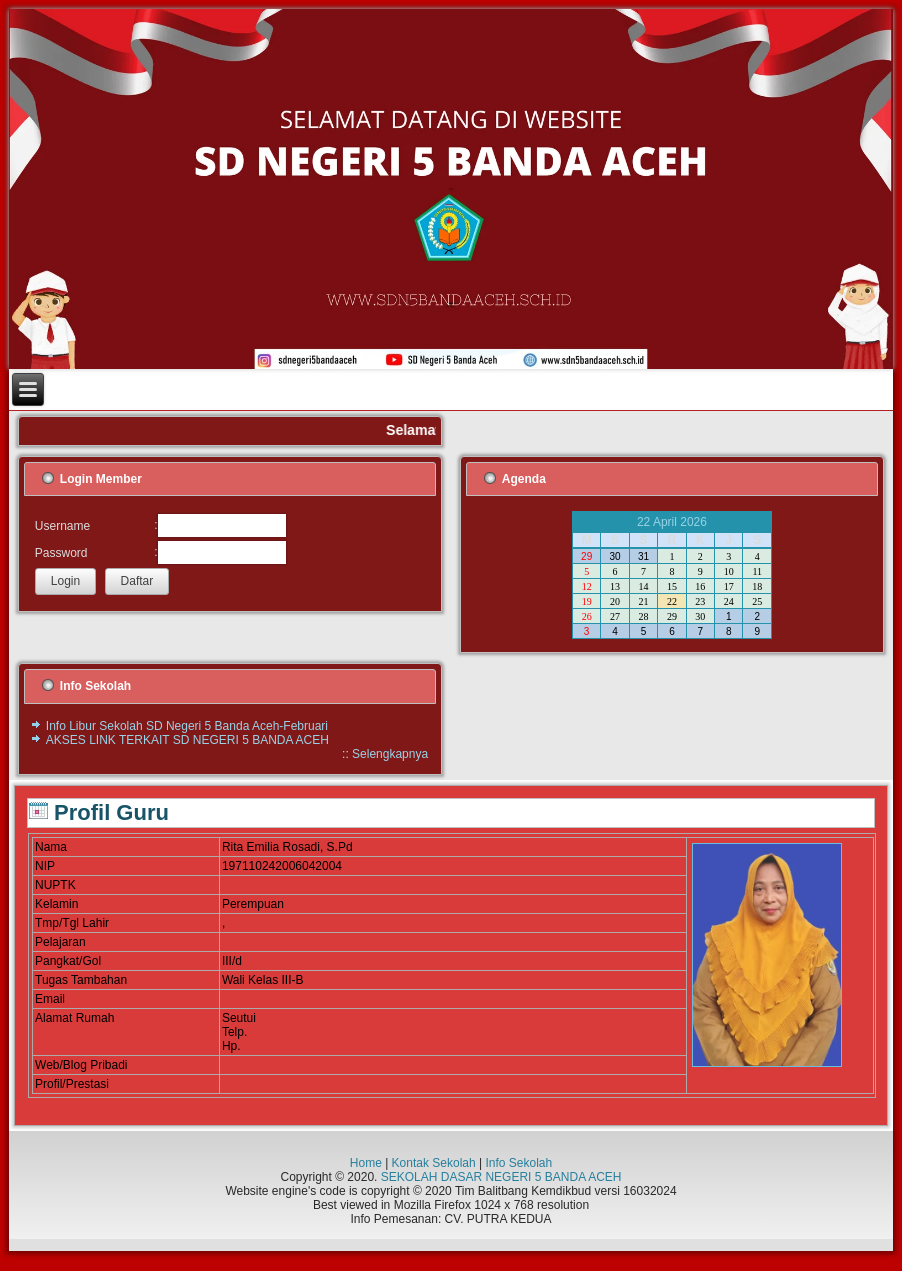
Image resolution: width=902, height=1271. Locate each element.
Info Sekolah (518, 1163)
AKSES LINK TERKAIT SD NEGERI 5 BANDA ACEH (187, 740)
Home (366, 1163)
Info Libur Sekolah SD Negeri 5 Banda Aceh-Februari (187, 726)
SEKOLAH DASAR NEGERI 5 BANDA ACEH (501, 1177)
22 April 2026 (672, 522)
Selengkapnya (390, 754)
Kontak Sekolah (434, 1163)
